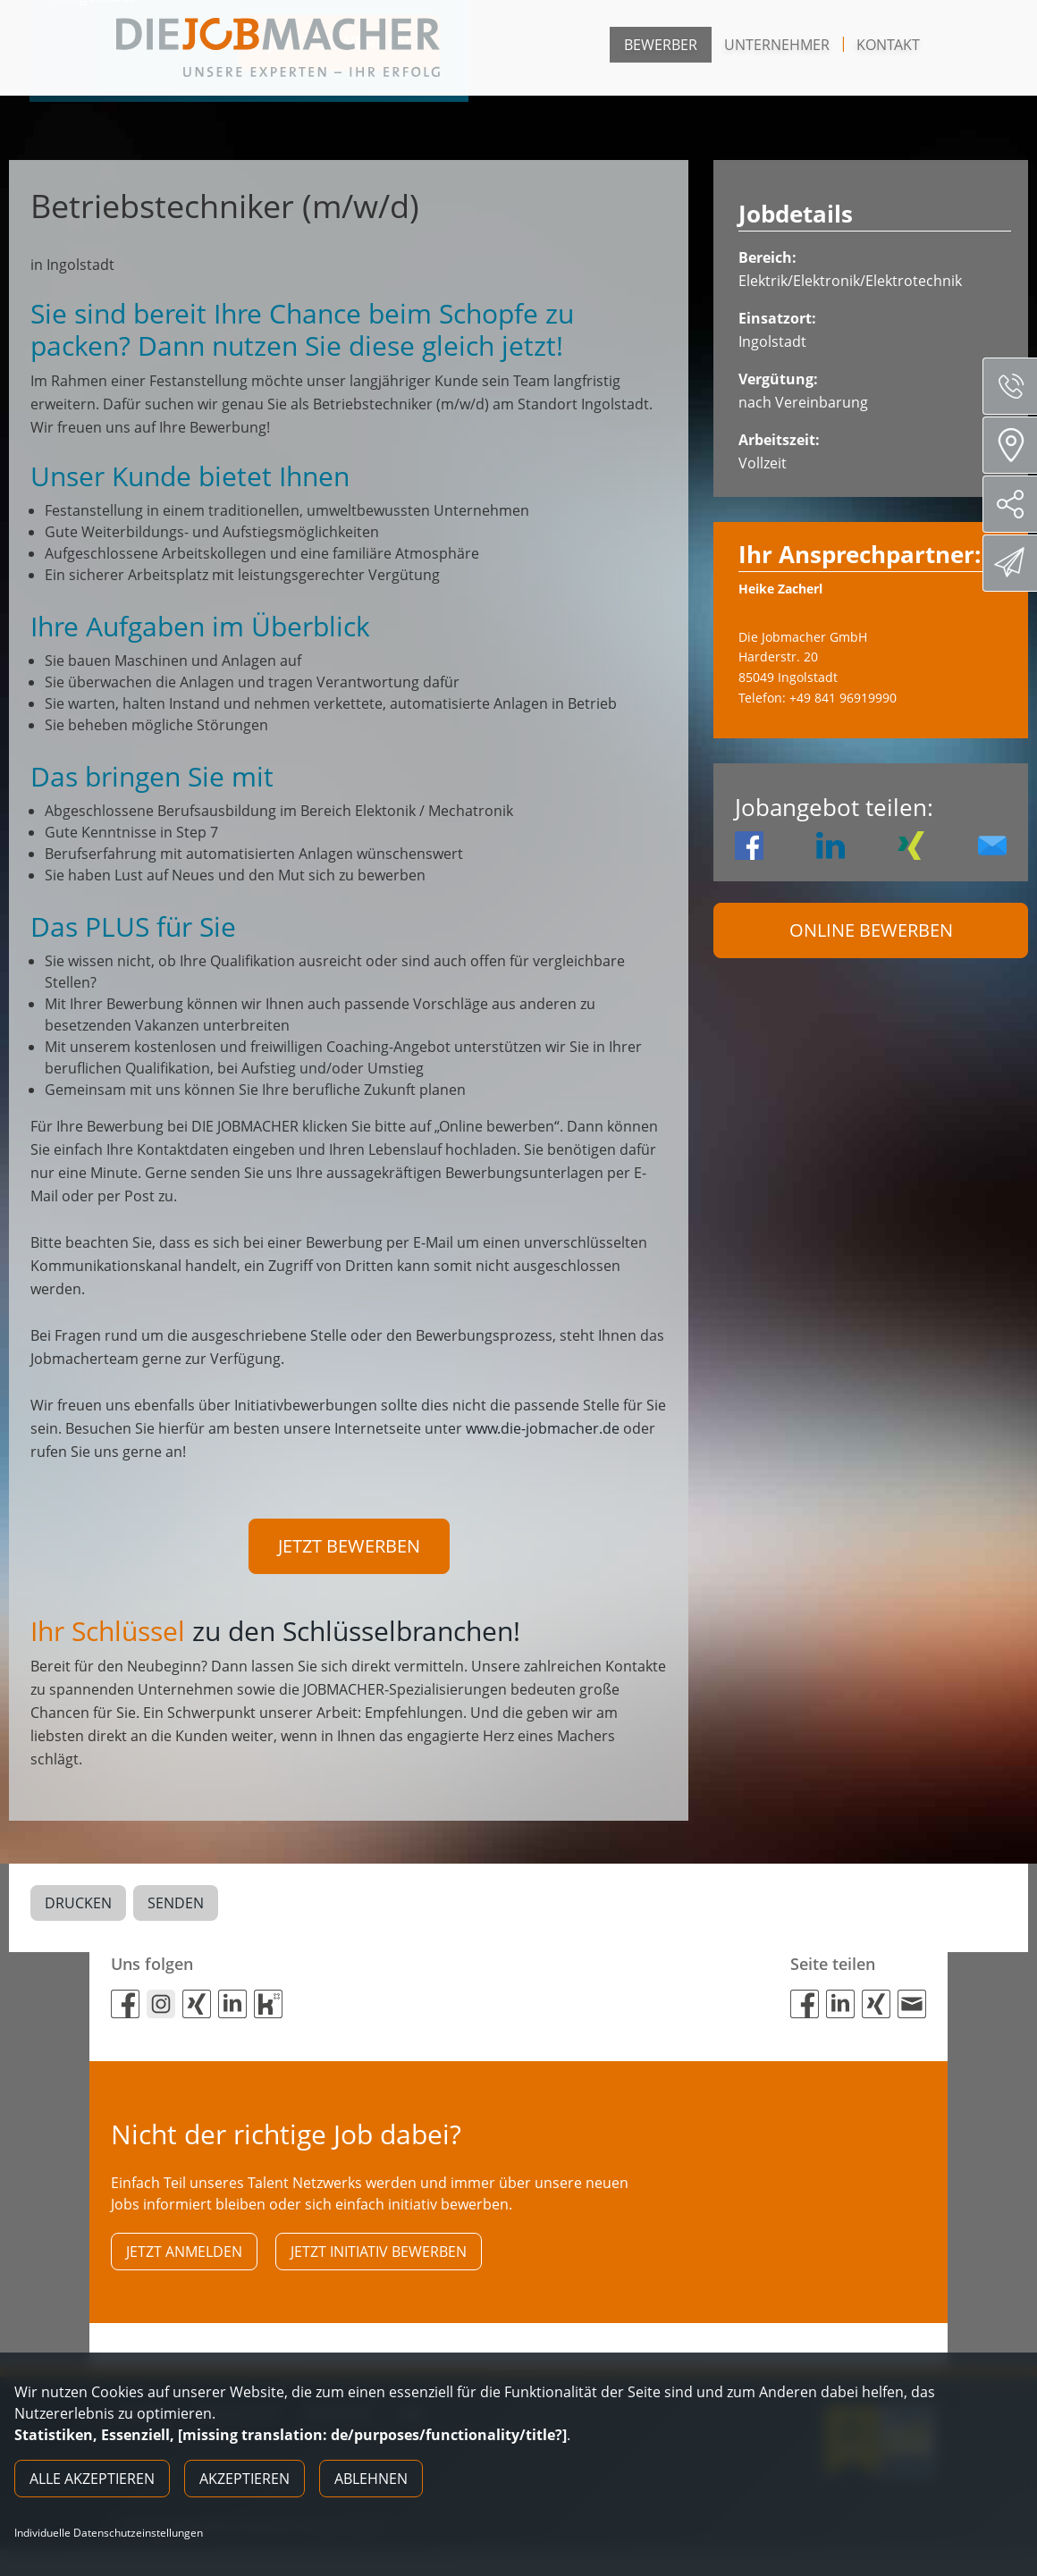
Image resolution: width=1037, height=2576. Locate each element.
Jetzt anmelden (184, 2261)
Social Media (1017, 504)
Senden (176, 1908)
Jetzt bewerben (349, 1546)
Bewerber (660, 45)
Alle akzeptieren (92, 2478)
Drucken (78, 1908)
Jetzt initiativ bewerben (379, 2261)
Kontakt (888, 45)
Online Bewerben (871, 930)
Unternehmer (777, 45)
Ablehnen (371, 2478)
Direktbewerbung (1012, 562)
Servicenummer (1017, 386)
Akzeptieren (244, 2478)
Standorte (1016, 445)
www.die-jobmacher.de (543, 1428)
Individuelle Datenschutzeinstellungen (108, 2533)
